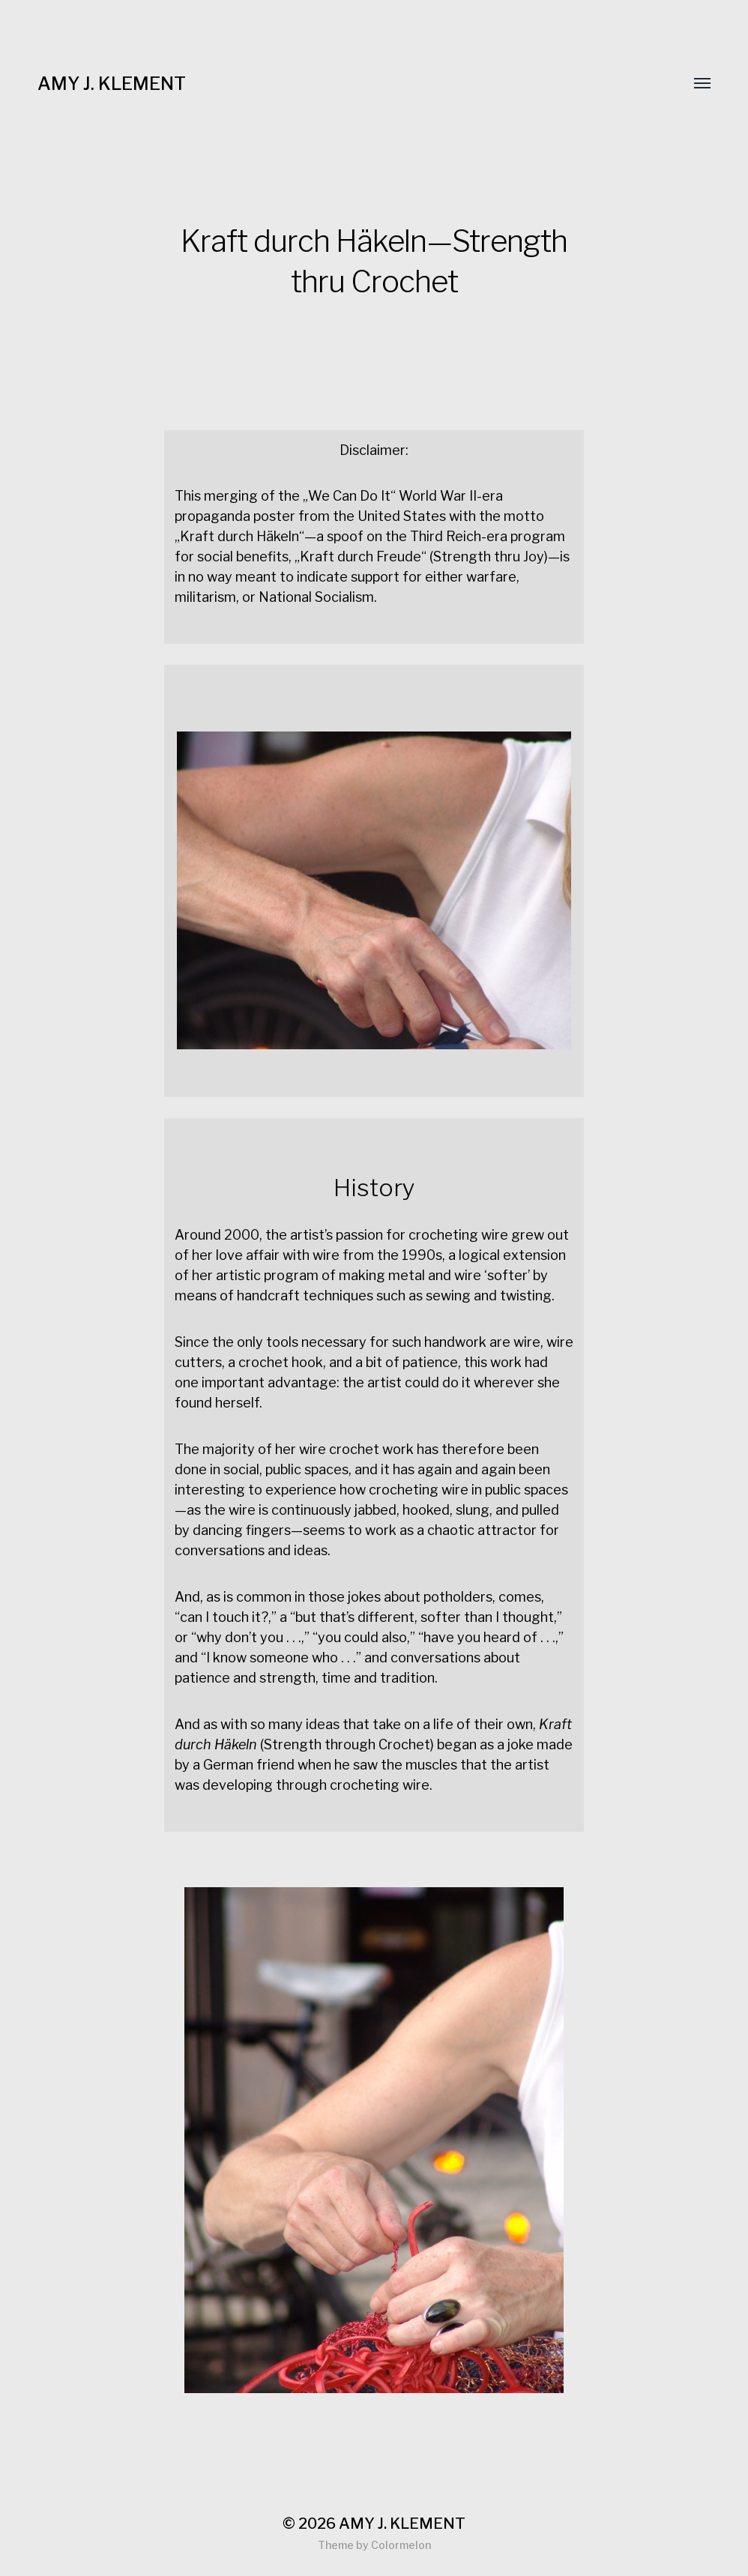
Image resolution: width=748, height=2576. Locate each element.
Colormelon (401, 2545)
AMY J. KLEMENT (111, 83)
